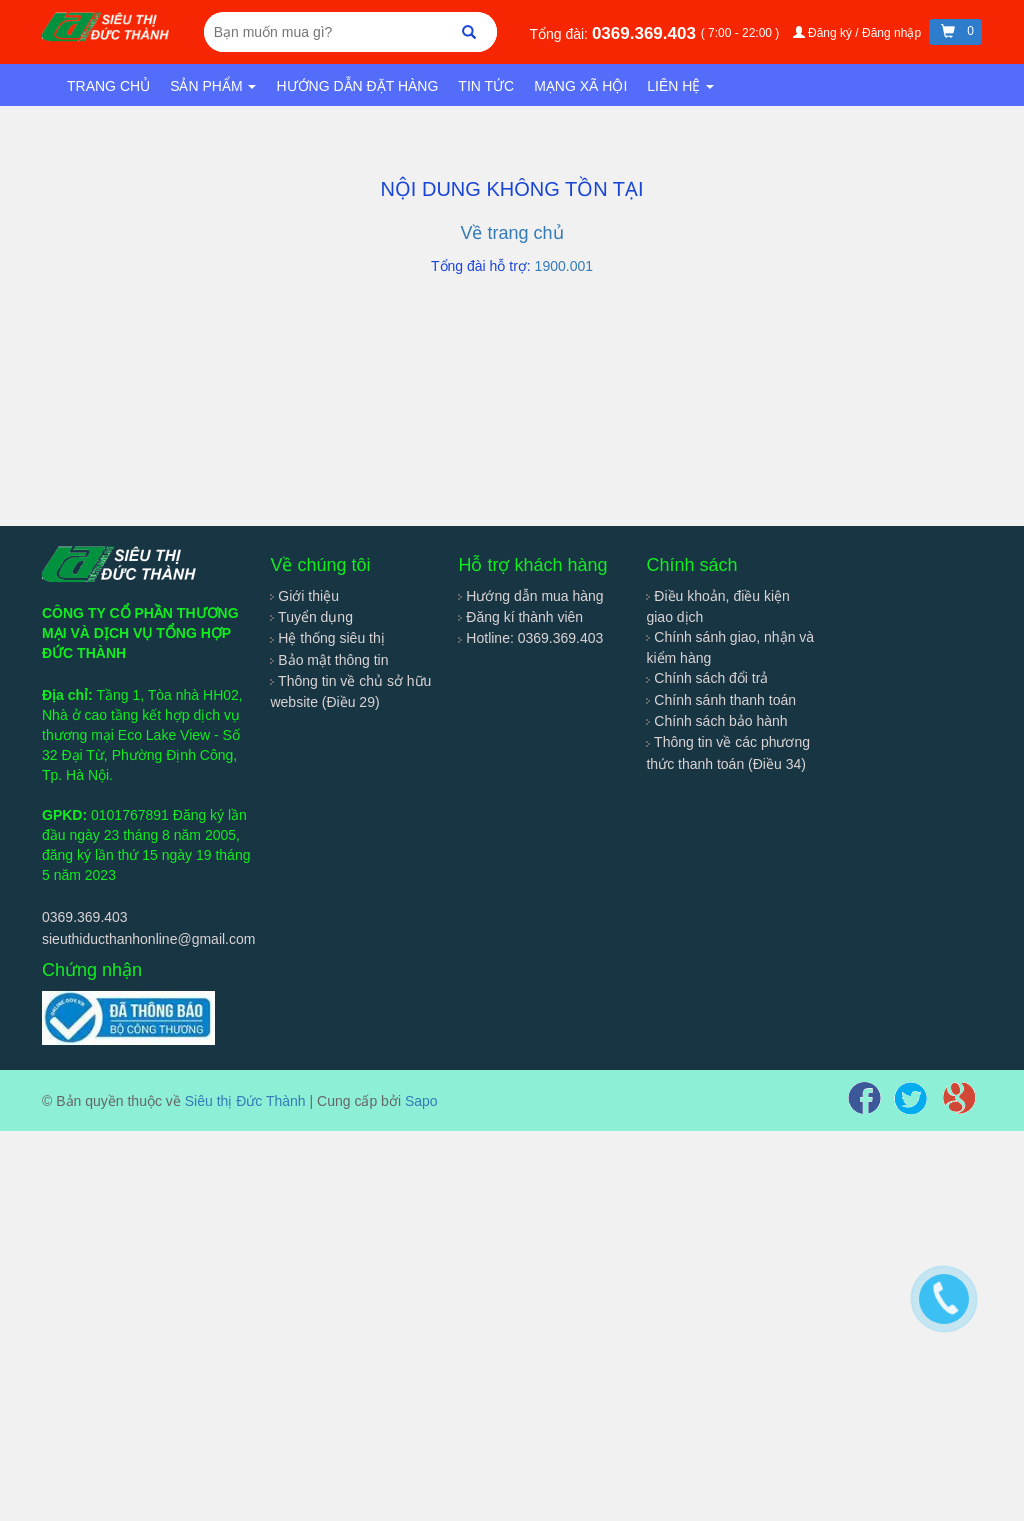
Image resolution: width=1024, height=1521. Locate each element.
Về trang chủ (511, 233)
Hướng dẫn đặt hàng (357, 86)
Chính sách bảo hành (716, 721)
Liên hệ (680, 86)
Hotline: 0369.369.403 (530, 638)
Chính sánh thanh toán (721, 700)
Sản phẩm (213, 86)
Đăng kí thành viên (520, 617)
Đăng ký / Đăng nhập (859, 33)
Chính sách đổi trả (707, 678)
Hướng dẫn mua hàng (530, 596)
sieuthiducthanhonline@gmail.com (148, 939)
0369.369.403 (646, 33)
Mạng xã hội (580, 86)
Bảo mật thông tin (329, 660)
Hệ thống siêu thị (327, 638)
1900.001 (564, 266)
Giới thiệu (304, 596)
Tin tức (486, 86)
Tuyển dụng (311, 617)
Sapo (421, 1101)
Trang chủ (108, 86)
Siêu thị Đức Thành (245, 1101)
